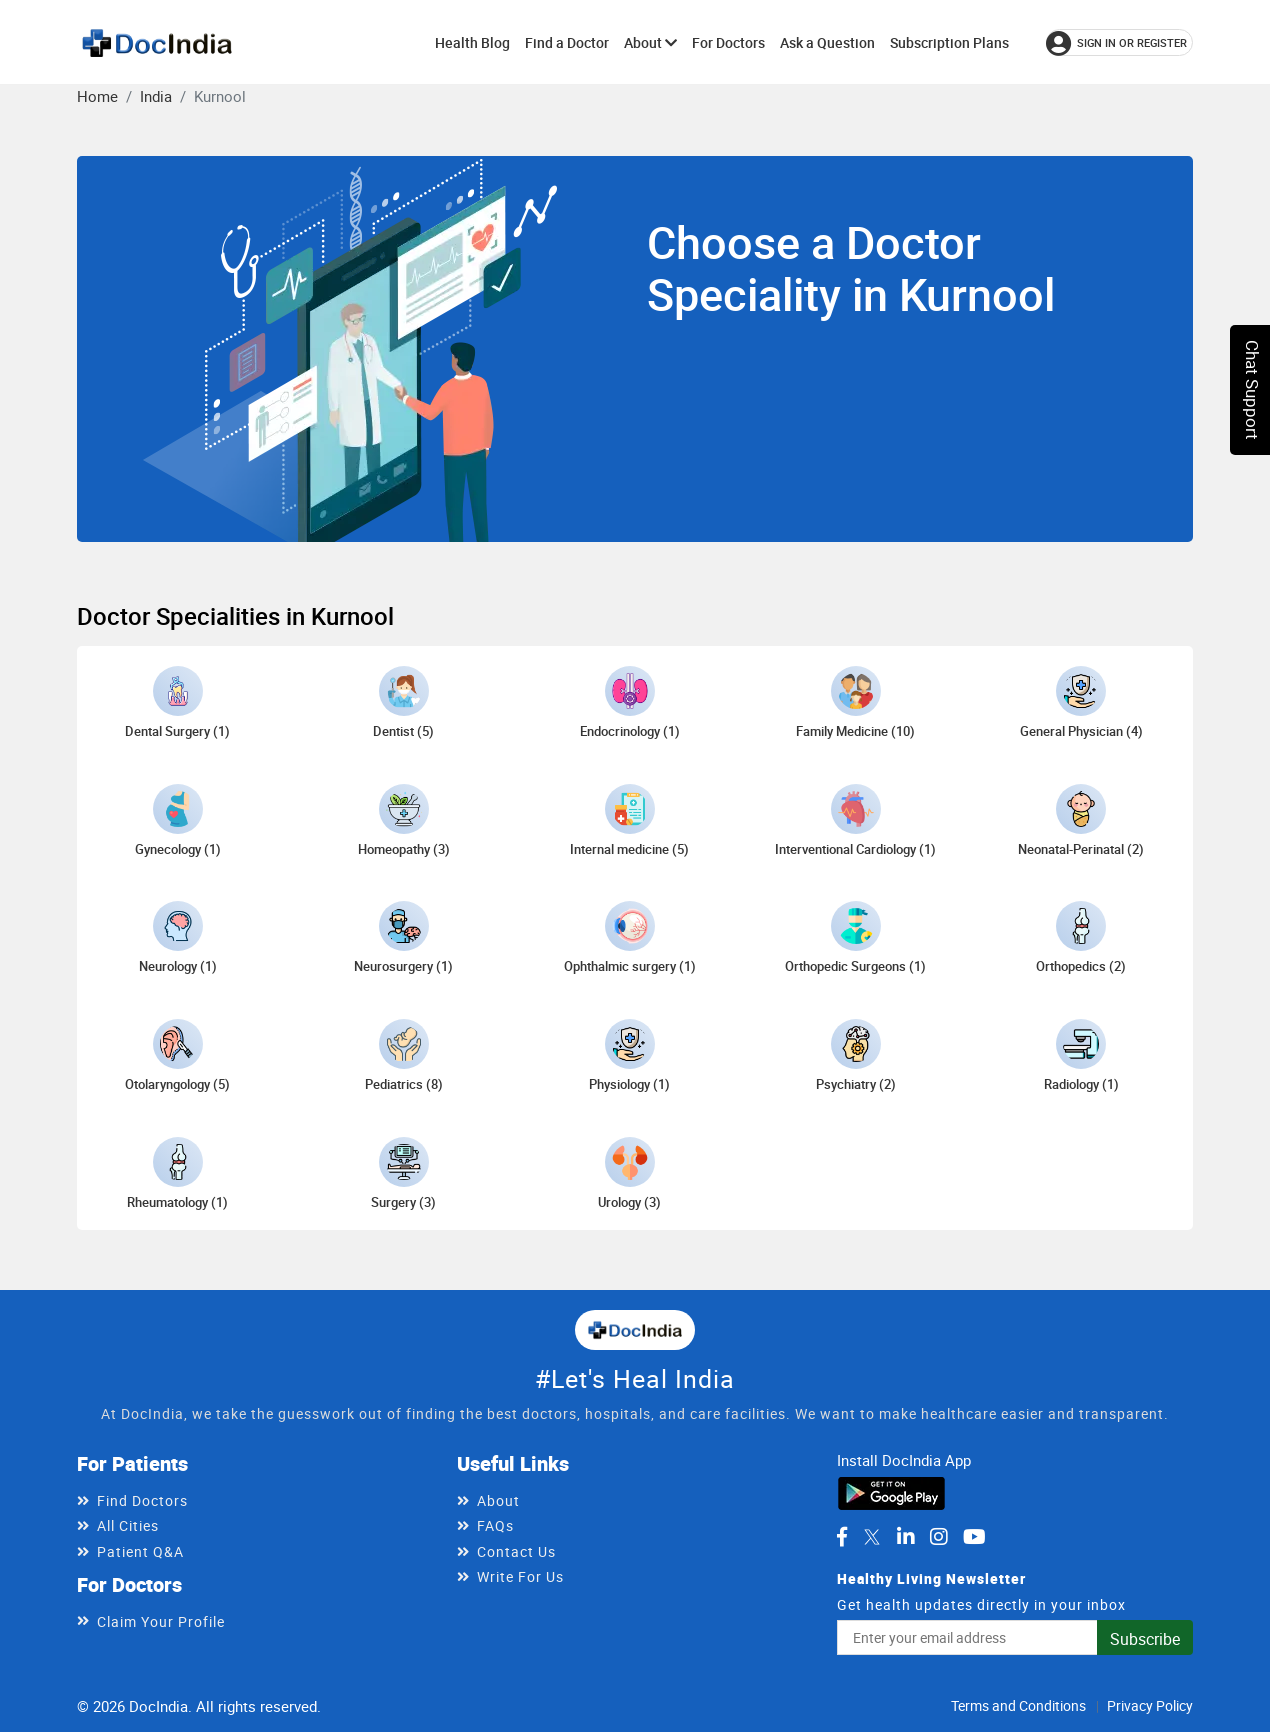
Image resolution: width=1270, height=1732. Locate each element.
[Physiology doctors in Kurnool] (629, 1056)
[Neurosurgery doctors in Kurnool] (403, 938)
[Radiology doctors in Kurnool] (1081, 1056)
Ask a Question (827, 42)
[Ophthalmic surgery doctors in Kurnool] (630, 938)
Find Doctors (142, 1500)
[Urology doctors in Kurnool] (629, 1174)
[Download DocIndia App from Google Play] (891, 1492)
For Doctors (728, 42)
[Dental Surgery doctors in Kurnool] (177, 703)
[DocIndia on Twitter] (872, 1537)
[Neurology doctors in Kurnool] (178, 938)
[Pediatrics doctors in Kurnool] (404, 1056)
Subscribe (1145, 1639)
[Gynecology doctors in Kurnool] (178, 821)
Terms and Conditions (1018, 1705)
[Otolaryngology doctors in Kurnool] (177, 1056)
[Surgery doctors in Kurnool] (403, 1174)
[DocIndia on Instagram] (939, 1537)
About (650, 42)
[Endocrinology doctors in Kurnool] (630, 703)
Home (97, 96)
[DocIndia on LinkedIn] (906, 1537)
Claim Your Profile (161, 1621)
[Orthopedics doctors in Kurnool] (1081, 938)
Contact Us (516, 1551)
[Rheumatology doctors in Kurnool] (177, 1174)
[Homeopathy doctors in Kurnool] (404, 821)
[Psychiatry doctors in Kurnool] (856, 1056)
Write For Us (520, 1576)
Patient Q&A (140, 1551)
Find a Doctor (567, 42)
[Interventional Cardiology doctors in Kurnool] (855, 821)
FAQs (495, 1525)
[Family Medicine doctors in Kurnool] (855, 703)
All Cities (128, 1525)
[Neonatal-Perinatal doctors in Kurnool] (1081, 821)
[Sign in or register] (1119, 42)
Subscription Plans (949, 42)
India (156, 96)
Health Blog (472, 42)
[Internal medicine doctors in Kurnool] (629, 821)
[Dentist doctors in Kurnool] (403, 703)
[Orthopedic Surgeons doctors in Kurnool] (855, 938)
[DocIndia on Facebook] (842, 1537)
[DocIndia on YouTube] (974, 1537)
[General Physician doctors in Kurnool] (1081, 703)
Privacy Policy (1150, 1705)
